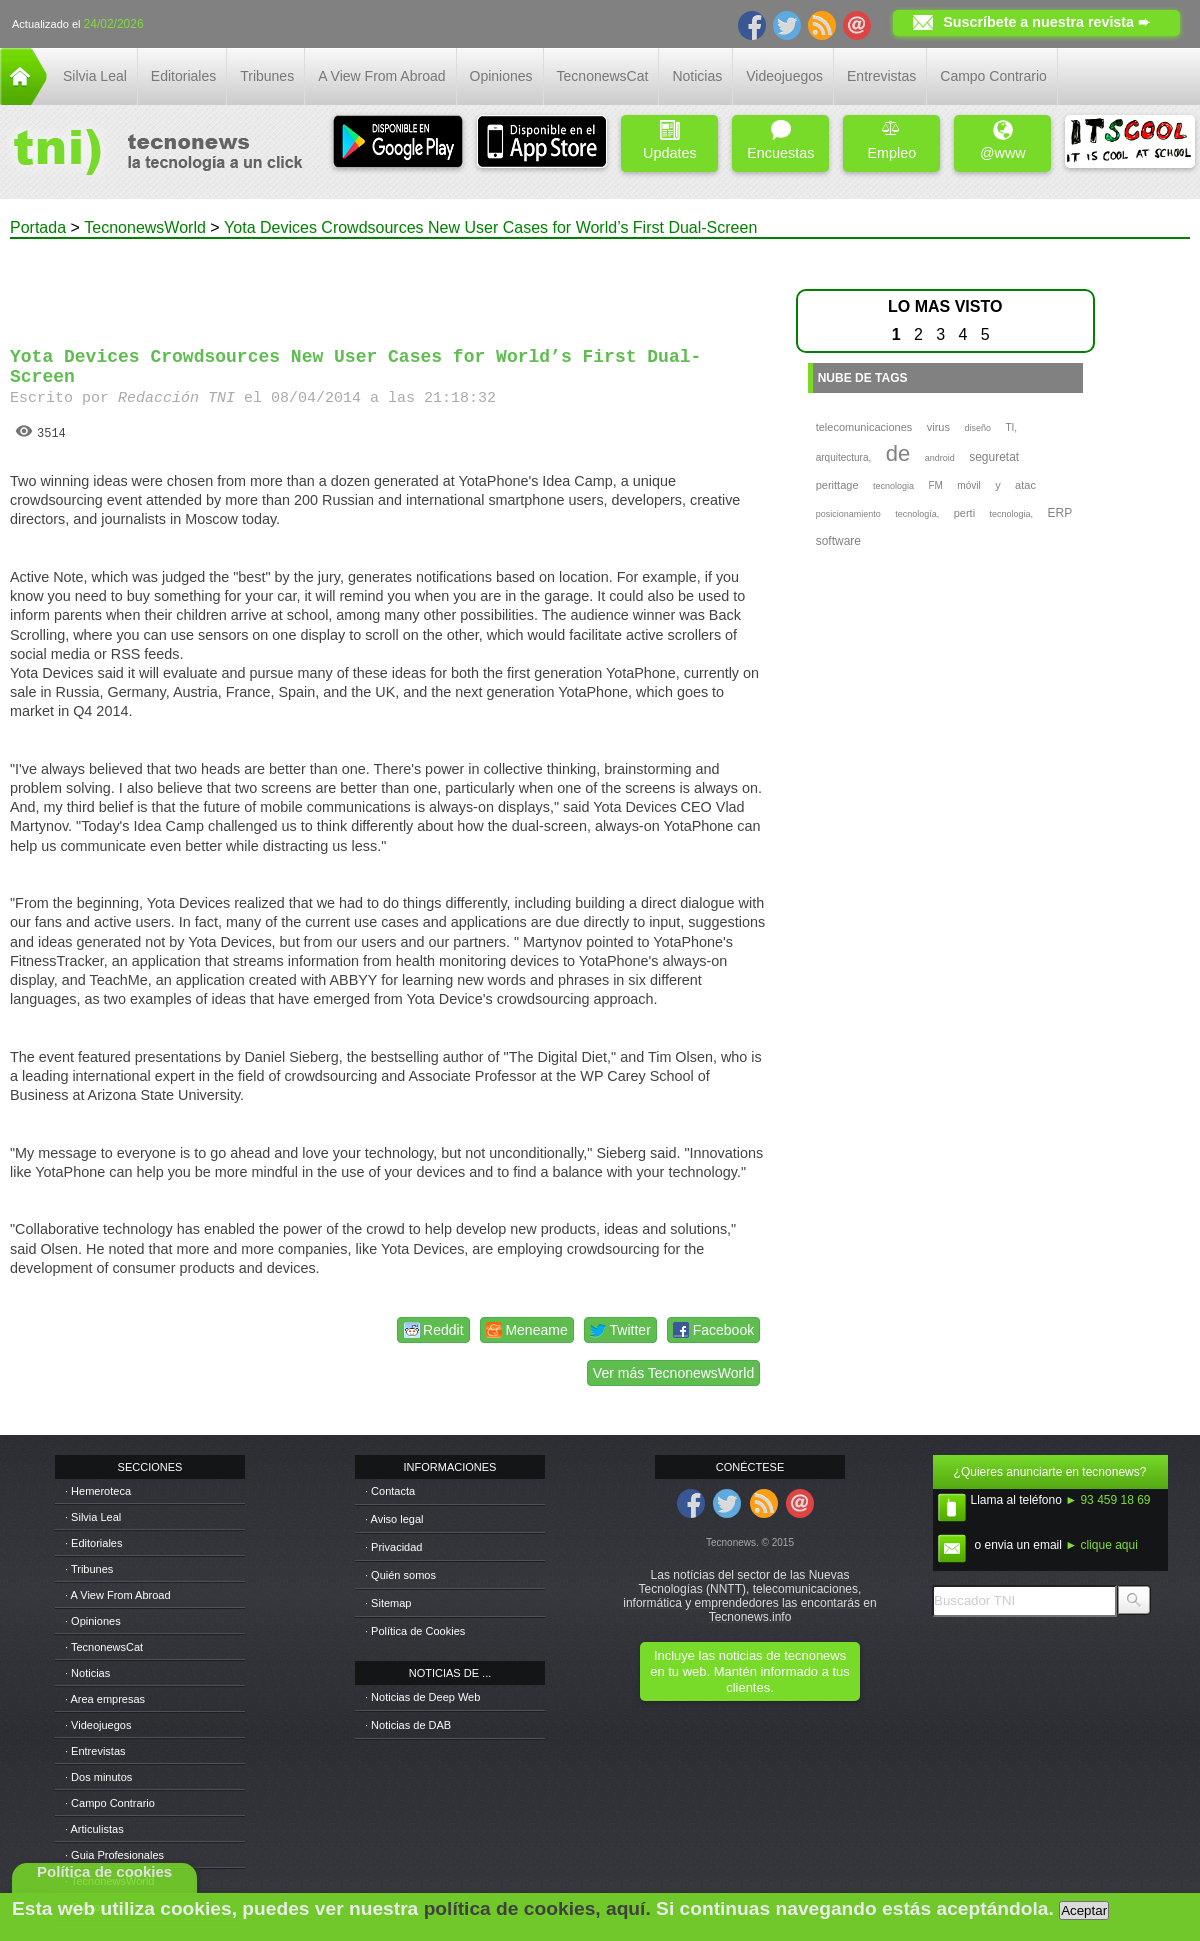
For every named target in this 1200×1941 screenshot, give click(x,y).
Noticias (697, 76)
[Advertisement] (388, 284)
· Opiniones (93, 1621)
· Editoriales (93, 1543)
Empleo (891, 140)
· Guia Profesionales (114, 1855)
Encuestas (780, 140)
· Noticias (87, 1673)
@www (1003, 140)
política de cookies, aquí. (537, 1908)
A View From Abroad (381, 76)
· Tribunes (89, 1569)
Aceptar (1084, 1910)
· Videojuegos (98, 1725)
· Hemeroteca (98, 1491)
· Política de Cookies (415, 1631)
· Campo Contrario (110, 1803)
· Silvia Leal (93, 1517)
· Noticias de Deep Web (422, 1697)
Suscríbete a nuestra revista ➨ (1046, 22)
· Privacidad (393, 1547)
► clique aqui (1101, 1545)
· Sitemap (388, 1603)
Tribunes (267, 76)
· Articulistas (94, 1829)
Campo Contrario (993, 76)
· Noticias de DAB (408, 1725)
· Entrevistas (95, 1751)
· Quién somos (400, 1575)
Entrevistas (881, 76)
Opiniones (501, 76)
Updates (670, 140)
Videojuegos (784, 76)
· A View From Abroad (118, 1595)
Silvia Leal (95, 76)
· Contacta (390, 1491)
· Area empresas (105, 1699)
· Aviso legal (394, 1519)
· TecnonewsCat (104, 1647)
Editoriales (183, 76)
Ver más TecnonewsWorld (673, 1373)
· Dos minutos (98, 1777)
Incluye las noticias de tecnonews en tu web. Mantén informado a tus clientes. (749, 1671)
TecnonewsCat (603, 76)
